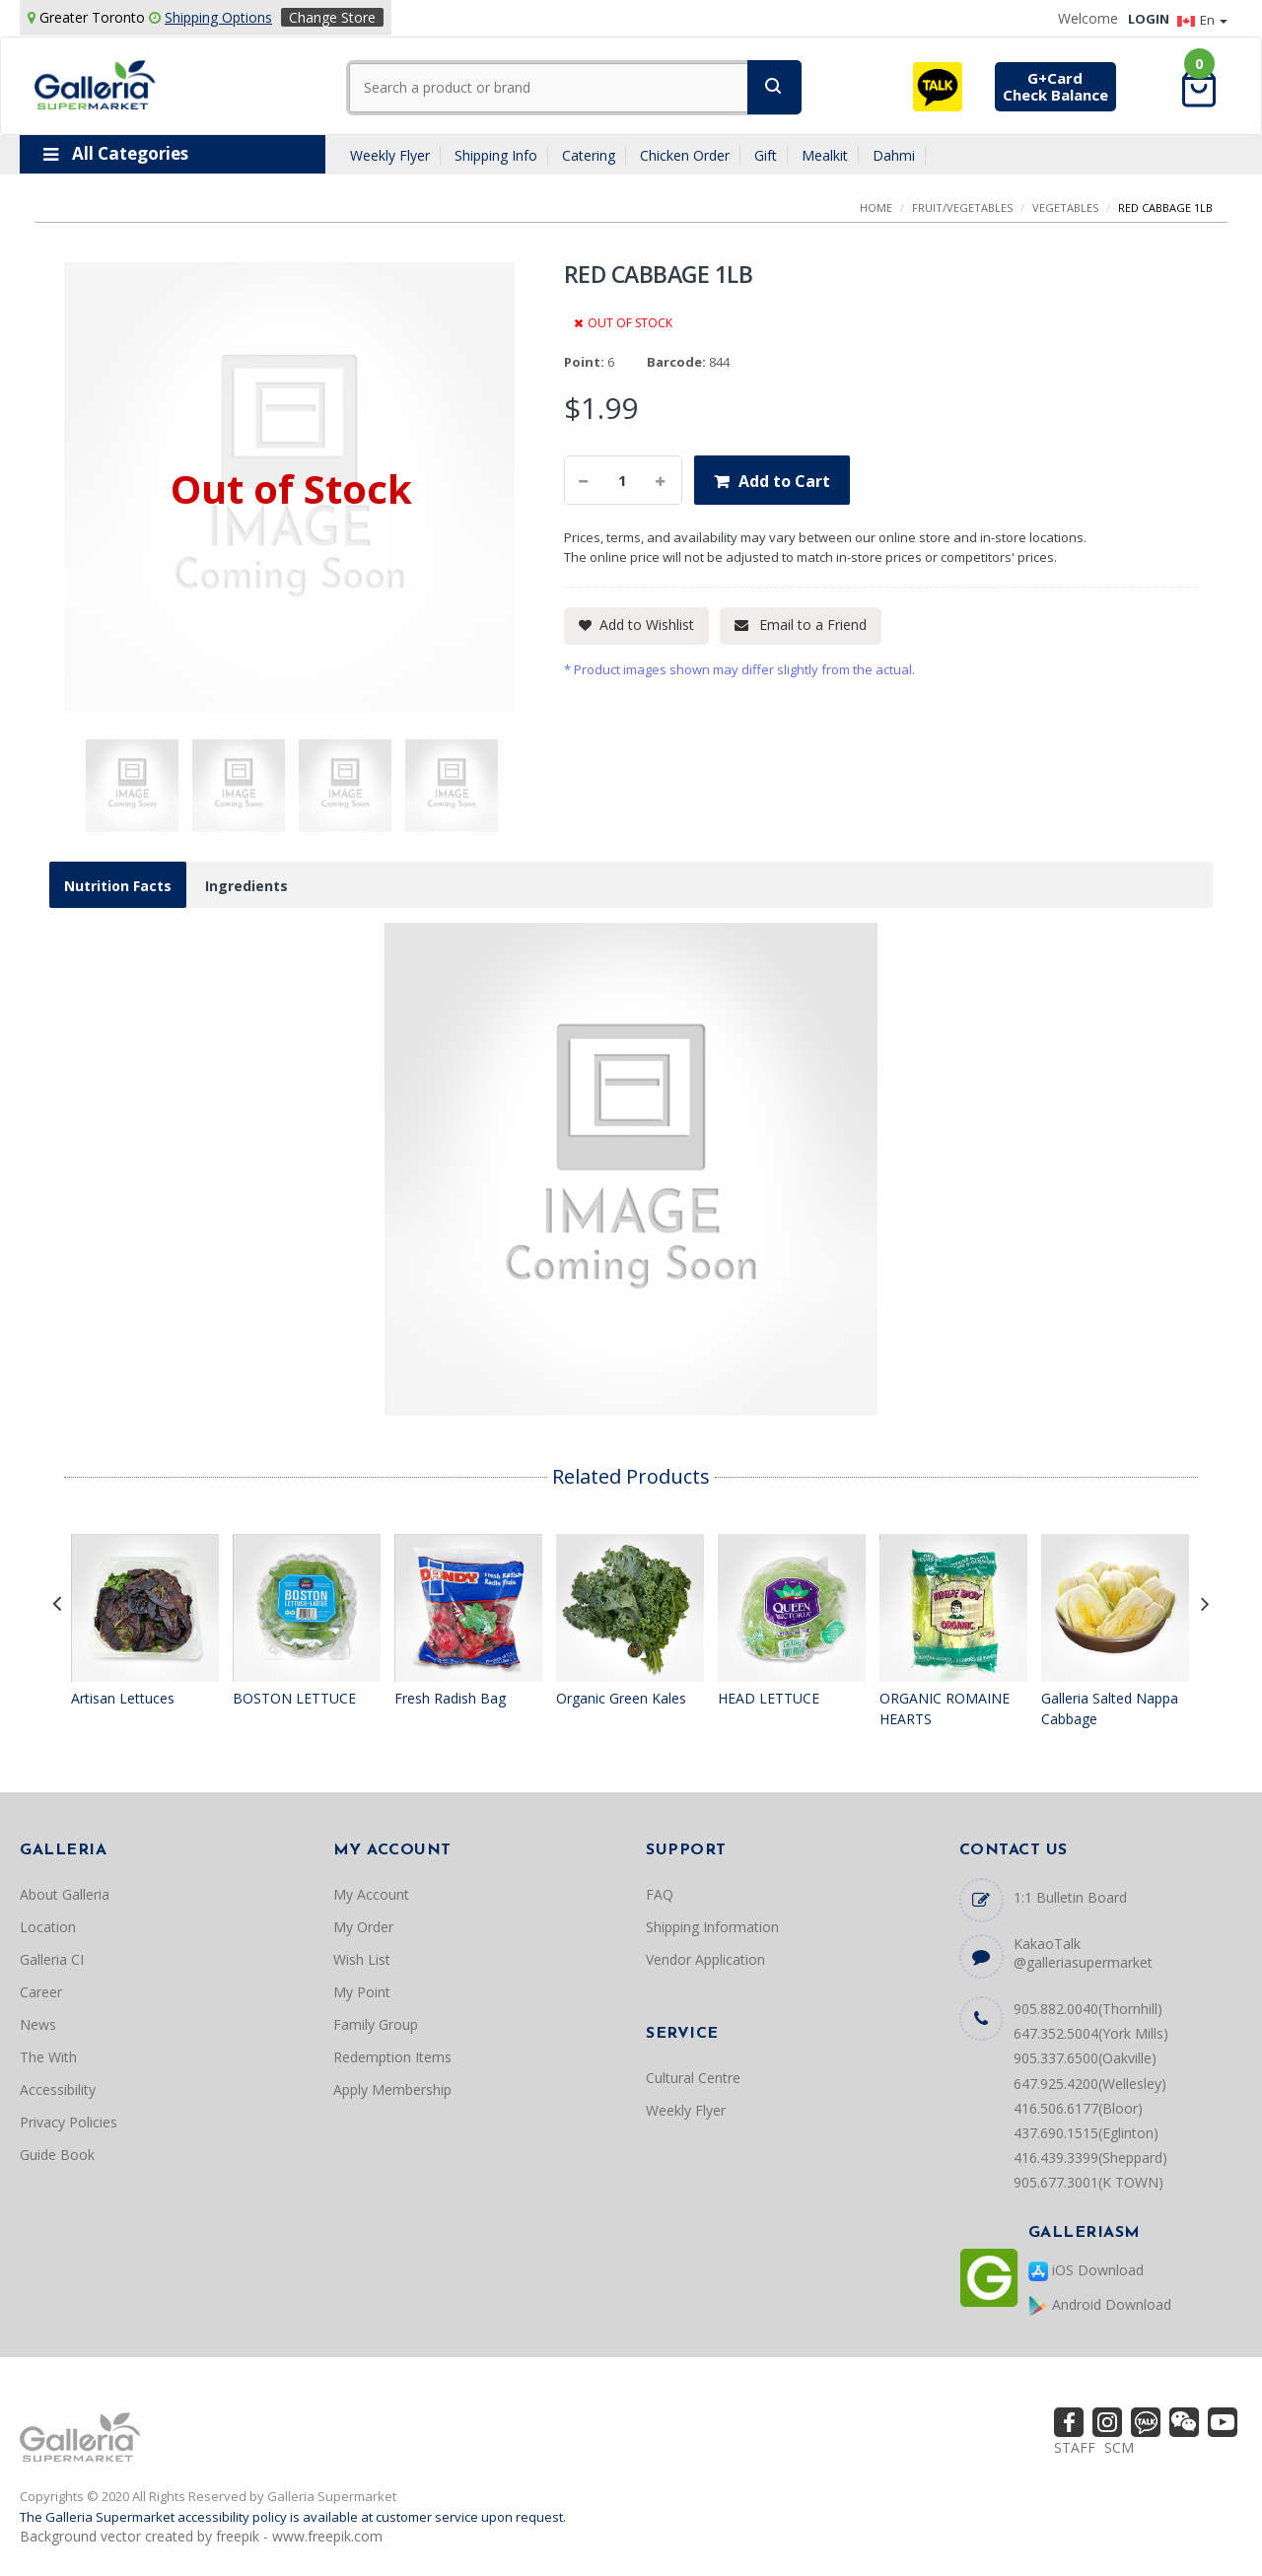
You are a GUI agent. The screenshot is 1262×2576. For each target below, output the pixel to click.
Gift (765, 155)
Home (876, 207)
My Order (363, 1926)
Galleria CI (52, 1959)
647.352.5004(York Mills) (1091, 2033)
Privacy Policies (68, 2122)
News (38, 2024)
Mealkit (825, 155)
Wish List (361, 1959)
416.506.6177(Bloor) (1078, 2108)
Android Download (1099, 2305)
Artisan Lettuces (123, 1698)
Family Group (375, 2024)
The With (48, 2057)
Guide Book (57, 2154)
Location (48, 1926)
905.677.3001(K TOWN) (1088, 2182)
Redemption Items (392, 2057)
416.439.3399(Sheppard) (1090, 2157)
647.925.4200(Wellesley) (1090, 2083)
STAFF (1074, 2447)
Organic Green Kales (621, 1698)
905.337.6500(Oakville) (1085, 2058)
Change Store (332, 17)
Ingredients (246, 885)
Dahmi (894, 155)
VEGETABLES (1065, 207)
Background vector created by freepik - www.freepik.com (201, 2536)
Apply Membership (392, 2089)
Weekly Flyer (390, 155)
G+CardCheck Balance (1055, 86)
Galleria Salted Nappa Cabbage (1109, 1709)
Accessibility (58, 2089)
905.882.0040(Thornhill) (1088, 2008)
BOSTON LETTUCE (294, 1698)
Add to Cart (784, 481)
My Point (361, 1992)
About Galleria (64, 1894)
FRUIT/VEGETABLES (962, 207)
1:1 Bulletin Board (1070, 1897)
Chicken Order (685, 155)
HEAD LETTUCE (768, 1698)
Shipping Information (712, 1926)
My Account (371, 1894)
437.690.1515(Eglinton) (1086, 2132)
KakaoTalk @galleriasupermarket (1083, 1953)
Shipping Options (218, 17)
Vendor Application (705, 1959)
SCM (1119, 2447)
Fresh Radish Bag (450, 1698)
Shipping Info (496, 155)
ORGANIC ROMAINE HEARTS (944, 1709)
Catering (588, 155)
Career (41, 1992)
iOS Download (1086, 2271)
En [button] (1202, 20)
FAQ (659, 1894)
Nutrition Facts (118, 885)
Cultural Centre (693, 2077)
